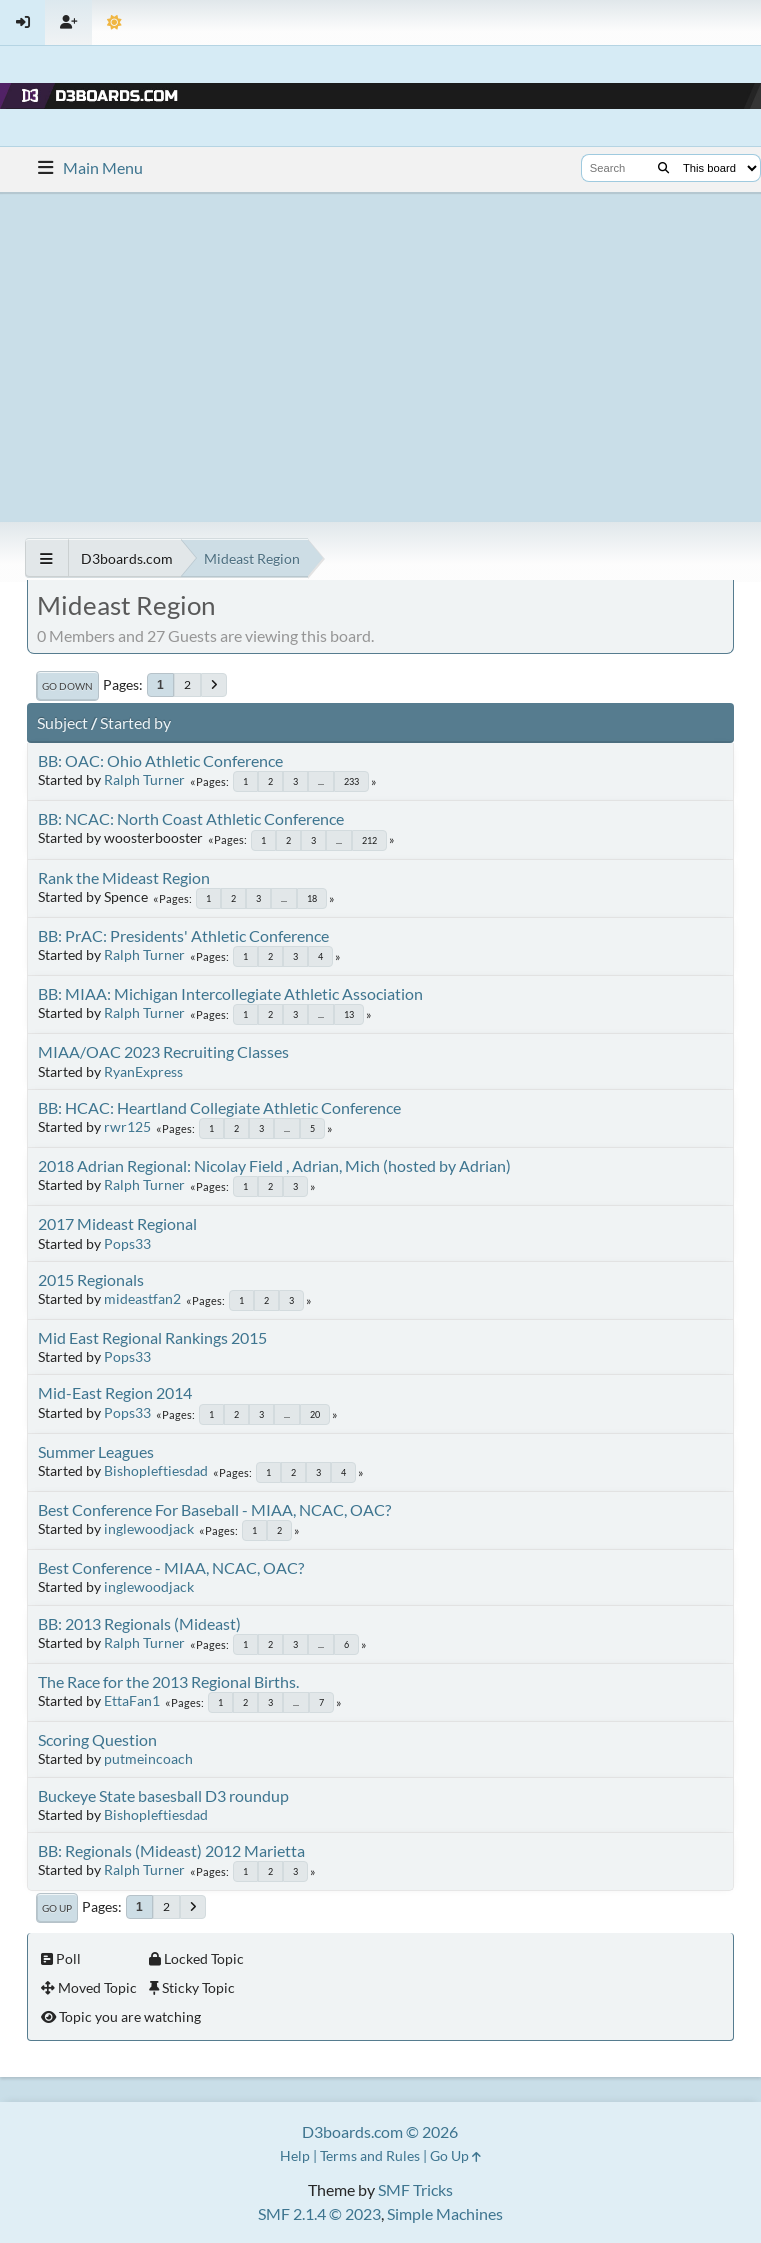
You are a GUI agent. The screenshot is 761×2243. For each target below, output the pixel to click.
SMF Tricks (415, 2189)
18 (312, 898)
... (321, 781)
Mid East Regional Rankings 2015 (152, 1337)
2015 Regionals (91, 1279)
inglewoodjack (149, 1528)
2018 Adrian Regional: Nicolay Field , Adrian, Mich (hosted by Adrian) (274, 1165)
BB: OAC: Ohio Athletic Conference (160, 760)
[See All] (46, 558)
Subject (62, 722)
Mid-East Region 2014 (115, 1392)
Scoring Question (97, 1739)
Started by (135, 722)
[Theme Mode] (114, 22)
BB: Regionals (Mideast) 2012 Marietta (171, 1850)
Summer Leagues (96, 1451)
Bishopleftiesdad (156, 1470)
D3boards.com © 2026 (380, 2131)
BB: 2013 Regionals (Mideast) (139, 1623)
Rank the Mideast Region (124, 877)
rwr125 (127, 1126)
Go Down (67, 686)
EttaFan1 (132, 1700)
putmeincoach (148, 1758)
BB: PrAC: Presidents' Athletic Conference (183, 935)
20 (315, 1414)
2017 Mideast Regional (117, 1223)
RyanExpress (143, 1071)
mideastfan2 (142, 1298)
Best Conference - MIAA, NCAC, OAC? (171, 1567)
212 (369, 840)
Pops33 (127, 1243)
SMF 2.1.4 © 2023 (319, 2213)
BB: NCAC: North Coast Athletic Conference (191, 818)
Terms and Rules (370, 2155)
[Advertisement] (380, 357)
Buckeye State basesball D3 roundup (163, 1795)
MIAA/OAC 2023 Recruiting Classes (163, 1051)
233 (351, 781)
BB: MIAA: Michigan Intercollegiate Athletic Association (230, 993)
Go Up (57, 1908)
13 (349, 1014)
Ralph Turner (144, 779)
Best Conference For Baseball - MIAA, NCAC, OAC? (214, 1509)
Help (295, 2155)
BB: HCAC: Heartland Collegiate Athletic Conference (219, 1107)
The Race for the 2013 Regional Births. (168, 1681)
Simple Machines (445, 2213)
